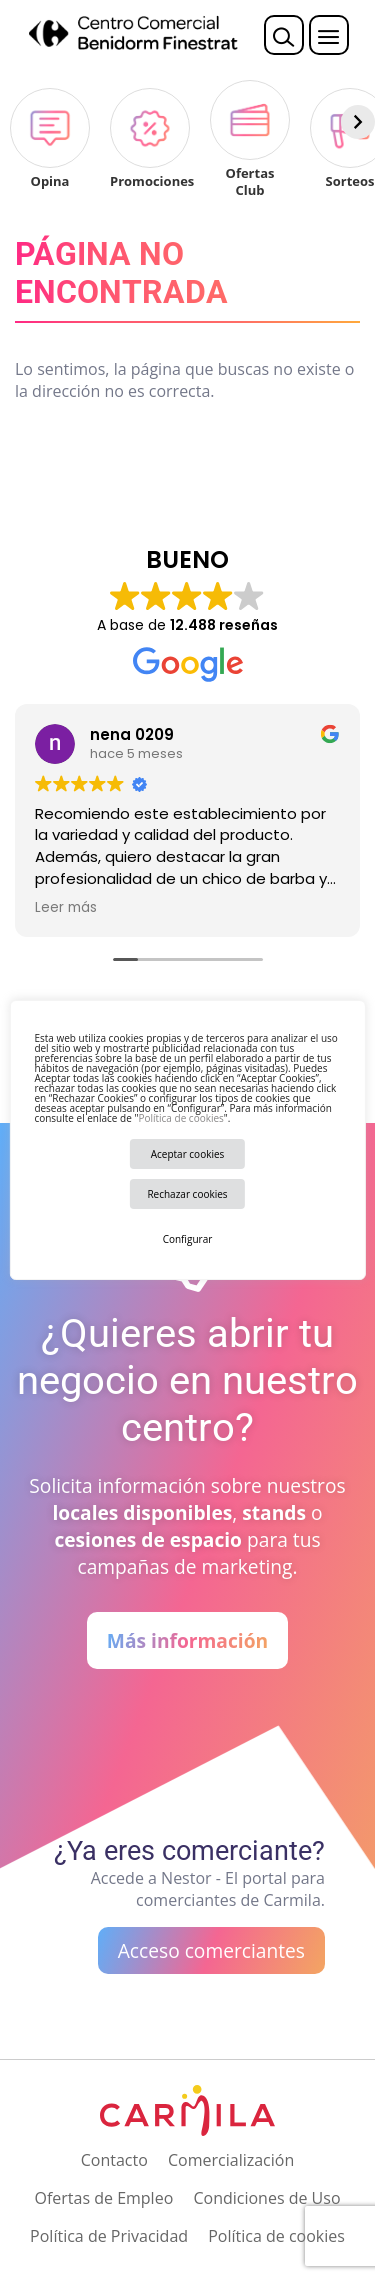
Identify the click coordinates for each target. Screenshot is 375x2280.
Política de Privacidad (109, 2236)
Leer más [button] (66, 908)
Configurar (188, 1239)
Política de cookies (180, 1118)
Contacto (114, 2160)
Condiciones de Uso (266, 2198)
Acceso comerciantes (211, 1950)
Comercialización (231, 2160)
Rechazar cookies (187, 1194)
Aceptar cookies (188, 1154)
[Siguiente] (358, 122)
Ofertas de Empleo (103, 2198)
